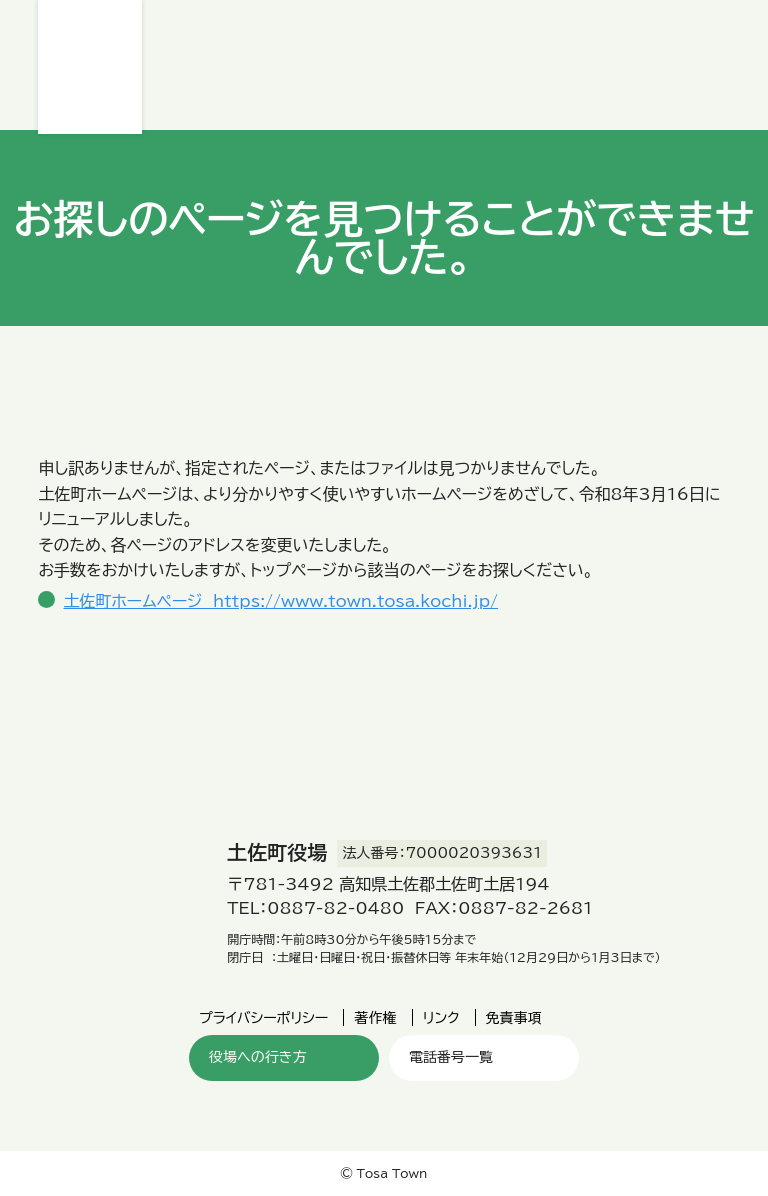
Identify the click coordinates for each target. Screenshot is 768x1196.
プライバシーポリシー (263, 1018)
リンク (441, 1018)
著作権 (375, 1018)
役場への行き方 (257, 1057)
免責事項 (514, 1018)
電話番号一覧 (451, 1057)
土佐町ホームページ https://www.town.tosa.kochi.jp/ (280, 601)
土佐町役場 (90, 67)
